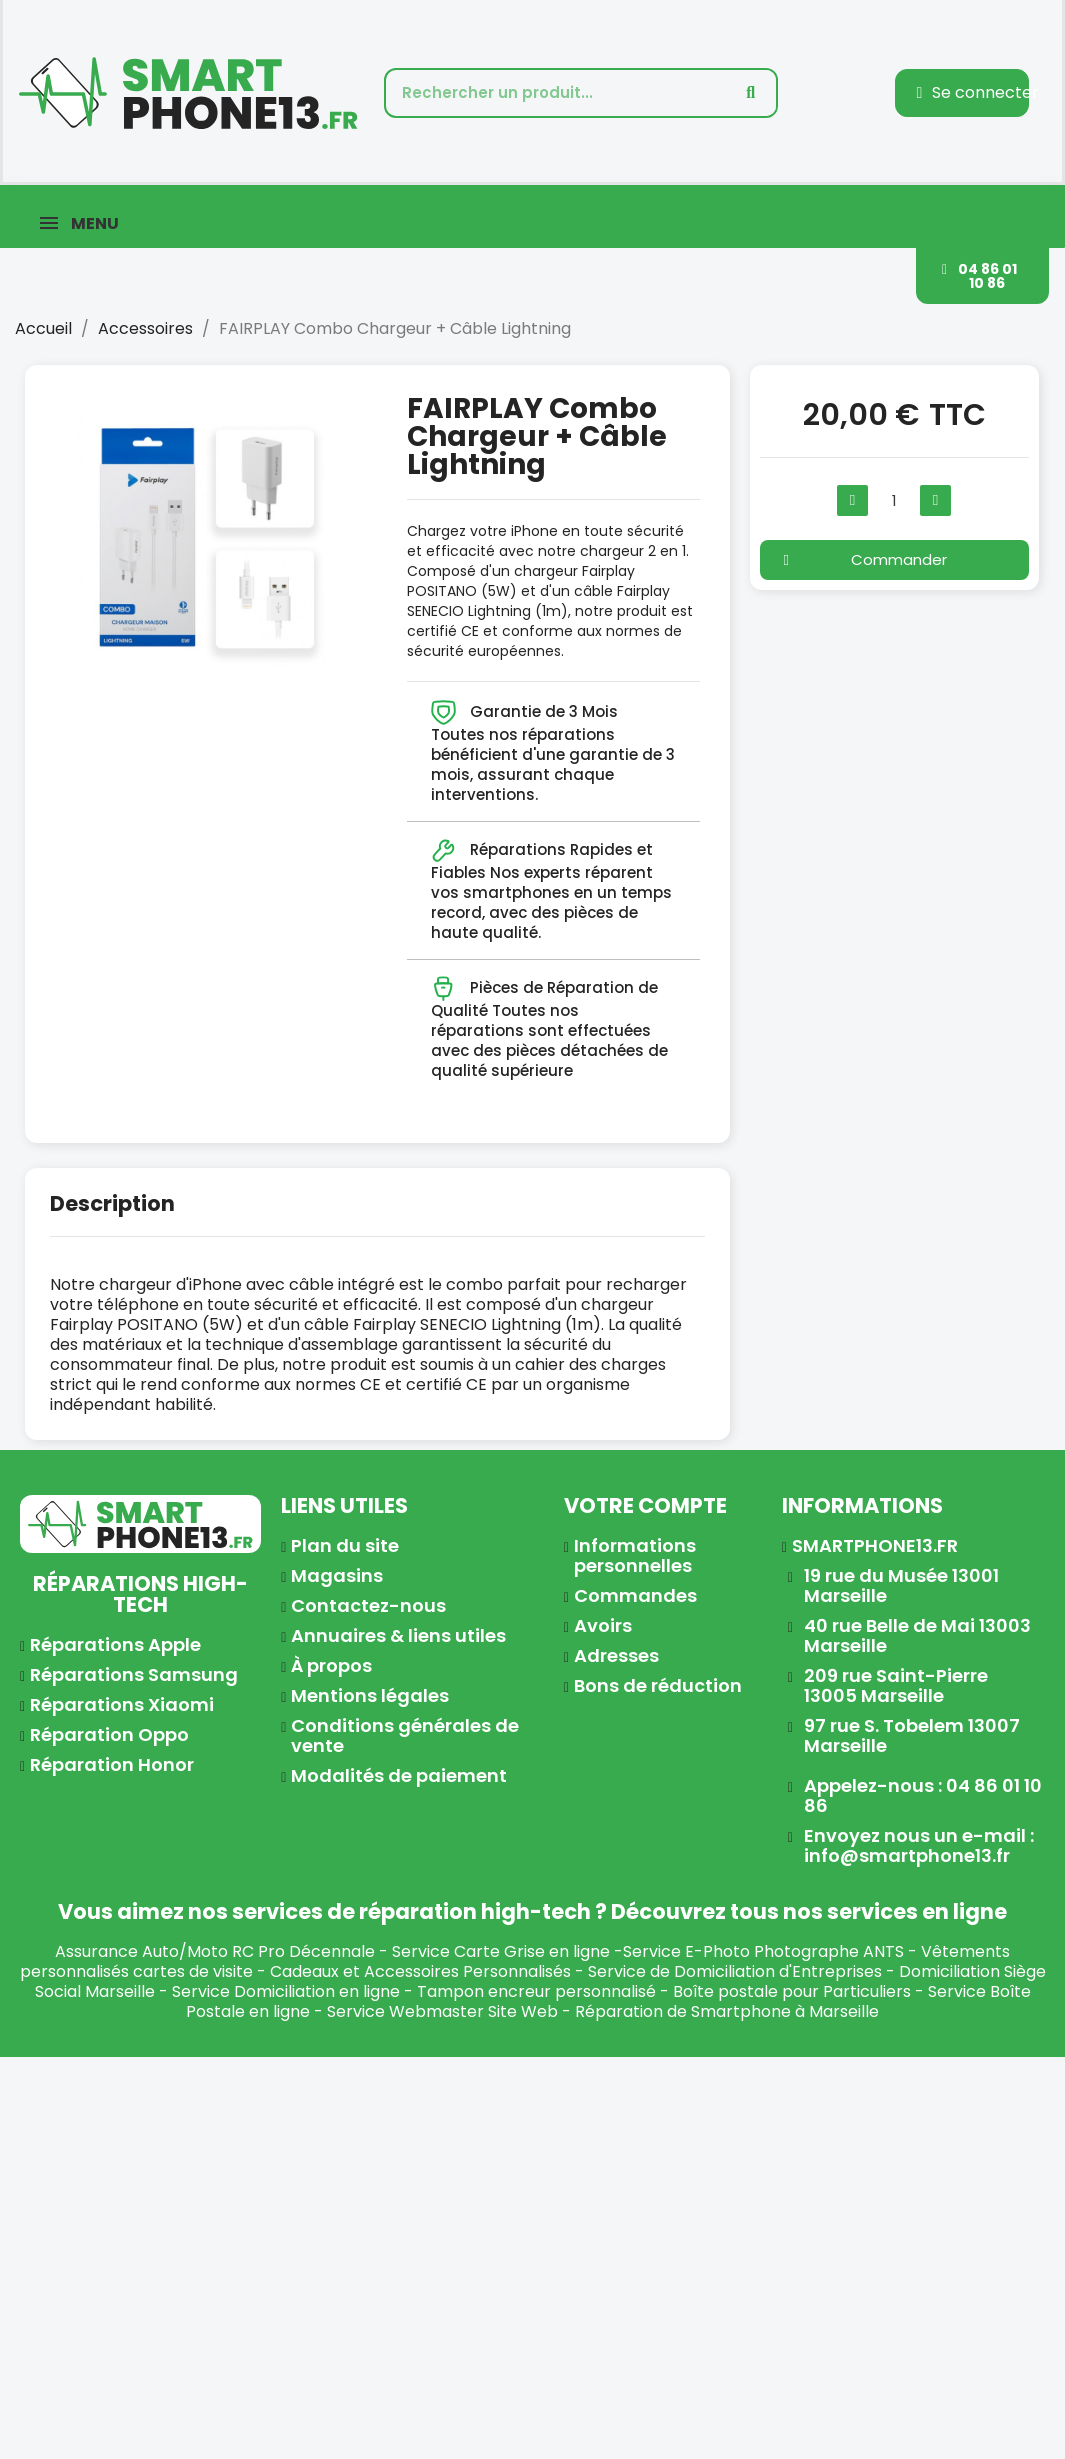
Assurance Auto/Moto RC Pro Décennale (215, 1951)
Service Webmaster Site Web (442, 2011)
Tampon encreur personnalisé (536, 1991)
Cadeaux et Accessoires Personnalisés (420, 1971)
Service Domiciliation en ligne (286, 1991)
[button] (982, 276)
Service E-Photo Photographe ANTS (763, 1951)
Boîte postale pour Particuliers (792, 1991)
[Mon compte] (977, 93)
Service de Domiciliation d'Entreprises (735, 1971)
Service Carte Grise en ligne (501, 1951)
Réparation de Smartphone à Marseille (727, 2011)
